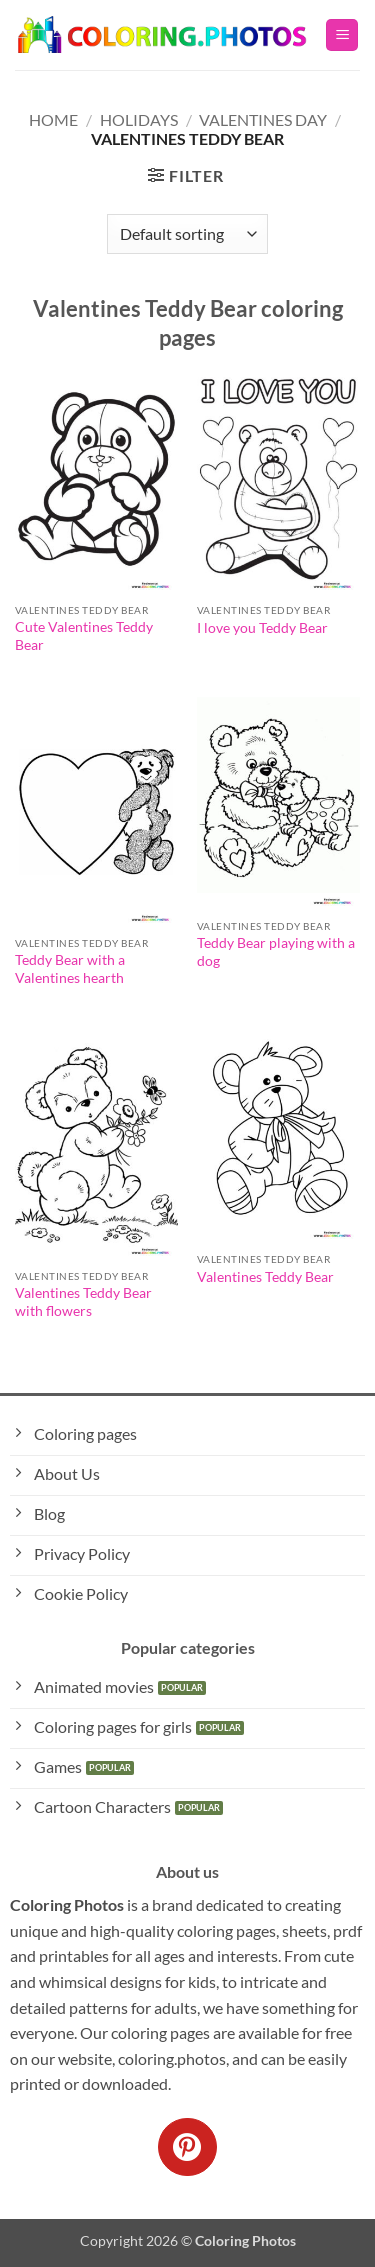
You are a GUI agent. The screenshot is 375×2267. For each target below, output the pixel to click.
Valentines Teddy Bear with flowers (83, 1302)
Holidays (139, 119)
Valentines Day (263, 119)
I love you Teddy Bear (262, 628)
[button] (342, 35)
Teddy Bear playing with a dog (276, 952)
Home (53, 119)
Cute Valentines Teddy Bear (84, 636)
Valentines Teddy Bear (265, 1277)
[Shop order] (187, 234)
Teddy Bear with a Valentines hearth (70, 969)
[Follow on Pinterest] (187, 2147)
